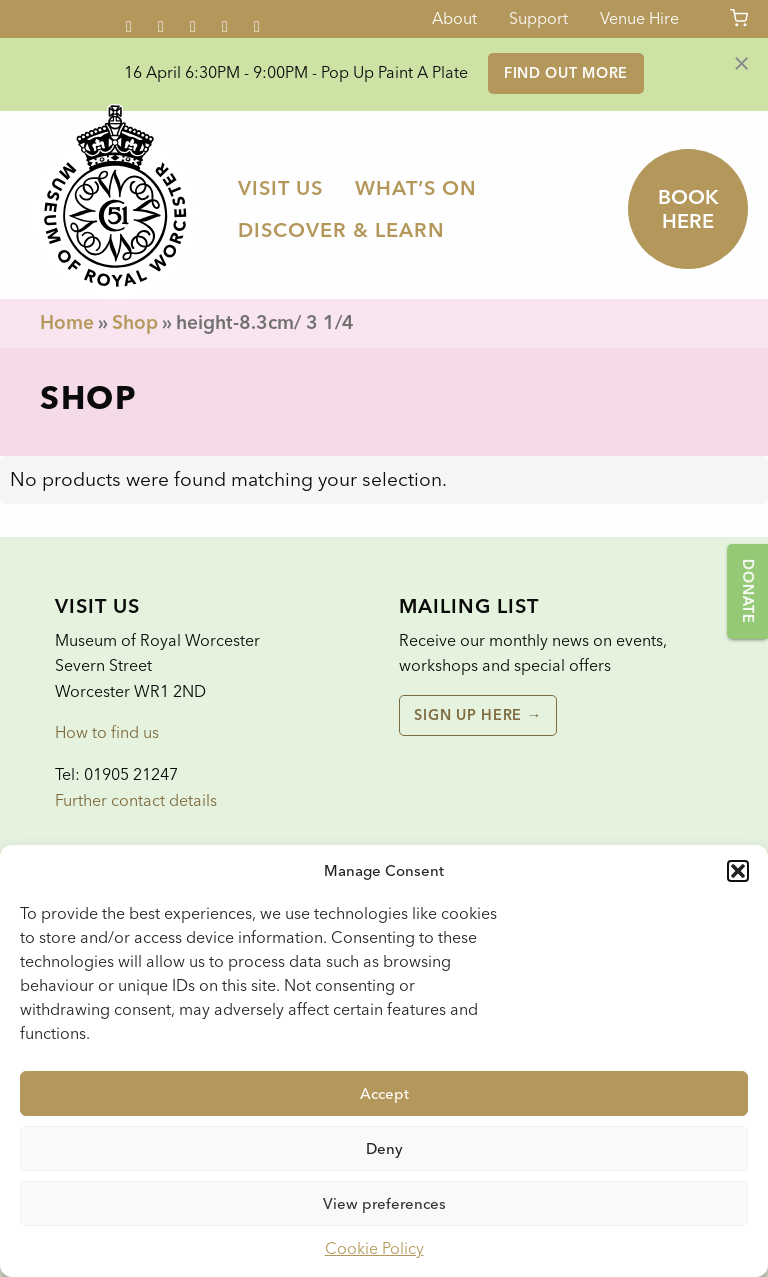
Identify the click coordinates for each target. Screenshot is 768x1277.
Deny (384, 1149)
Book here (688, 209)
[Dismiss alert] (741, 62)
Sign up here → (477, 715)
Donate (748, 591)
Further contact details (136, 800)
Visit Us (280, 188)
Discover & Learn (341, 230)
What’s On (416, 188)
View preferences (384, 1204)
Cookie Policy (374, 1248)
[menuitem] (280, 188)
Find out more (566, 73)
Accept (384, 1094)
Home (67, 322)
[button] (738, 871)
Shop (135, 322)
